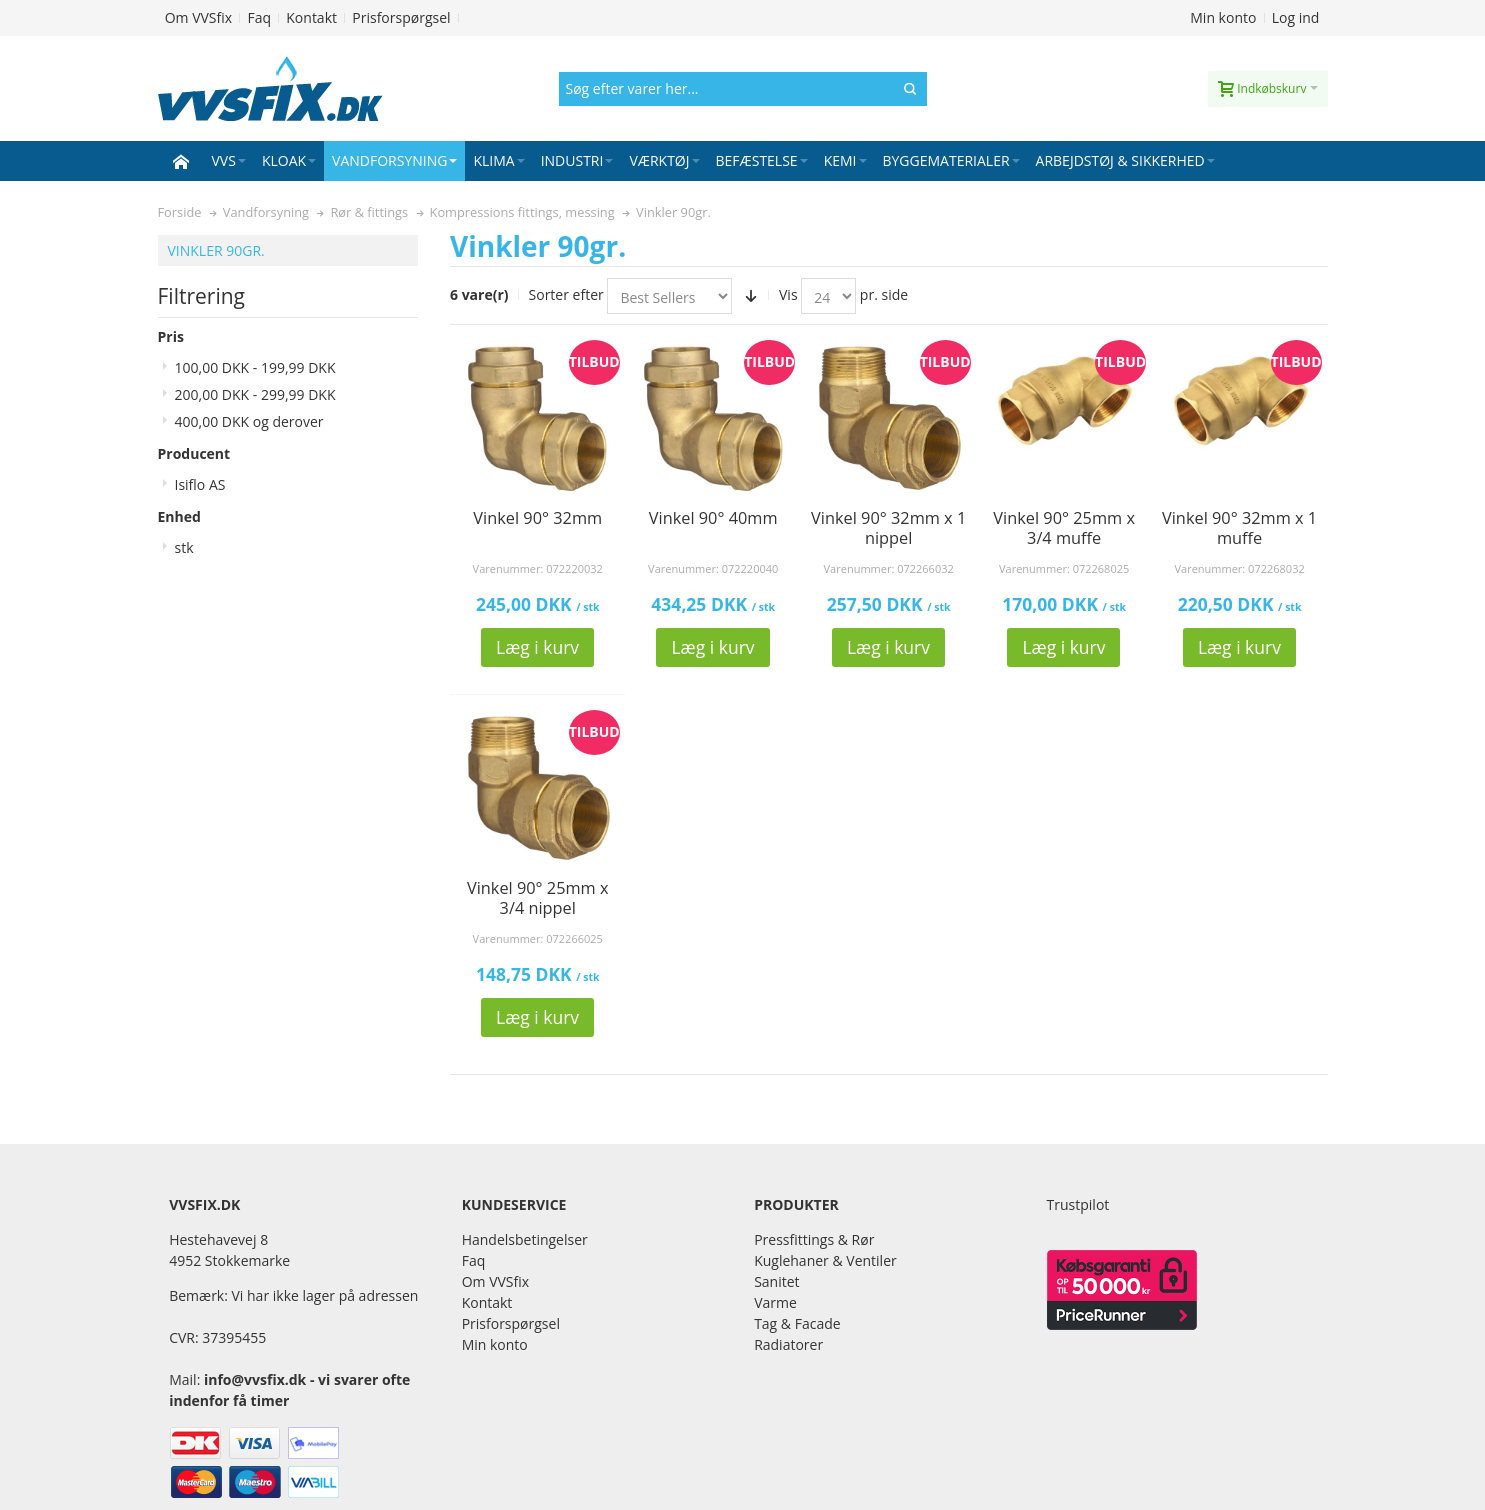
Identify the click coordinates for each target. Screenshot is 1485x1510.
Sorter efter (566, 294)
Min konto (1223, 17)
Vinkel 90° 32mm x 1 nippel (888, 528)
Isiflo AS (200, 484)
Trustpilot (1078, 1204)
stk (184, 547)
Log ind (1296, 17)
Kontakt (311, 17)
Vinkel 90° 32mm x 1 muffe (1239, 528)
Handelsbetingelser (525, 1239)
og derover (249, 421)
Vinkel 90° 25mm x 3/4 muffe (1064, 528)
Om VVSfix (198, 17)
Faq (259, 17)
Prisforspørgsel (401, 17)
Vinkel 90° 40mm (713, 518)
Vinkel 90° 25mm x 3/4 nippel (538, 898)
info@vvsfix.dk (255, 1379)
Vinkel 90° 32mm (537, 518)
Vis (788, 294)
